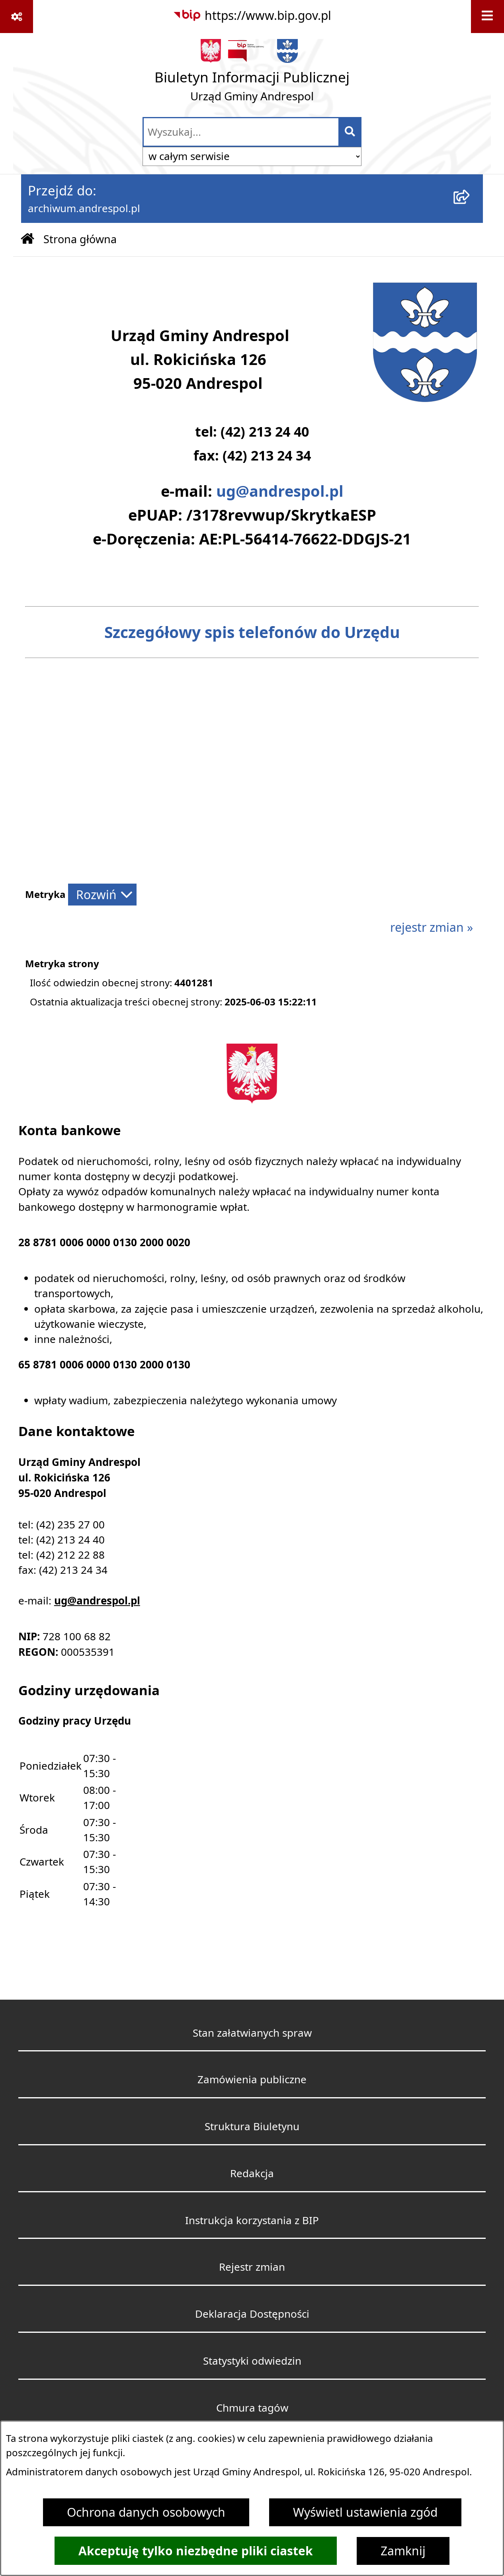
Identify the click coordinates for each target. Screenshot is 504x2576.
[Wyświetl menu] (487, 16)
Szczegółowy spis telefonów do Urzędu (252, 632)
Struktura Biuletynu (252, 2126)
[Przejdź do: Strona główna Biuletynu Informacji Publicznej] (27, 239)
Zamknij (403, 2551)
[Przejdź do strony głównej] (252, 74)
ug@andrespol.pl (280, 491)
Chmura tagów (252, 2407)
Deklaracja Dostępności (252, 2313)
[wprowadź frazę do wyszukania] (241, 132)
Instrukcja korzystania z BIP (252, 2220)
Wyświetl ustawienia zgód (365, 2512)
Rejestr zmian (252, 2267)
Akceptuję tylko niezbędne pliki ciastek (195, 2551)
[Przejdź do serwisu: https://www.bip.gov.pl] (252, 15)
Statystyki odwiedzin (252, 2360)
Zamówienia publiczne (252, 2079)
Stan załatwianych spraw (252, 2032)
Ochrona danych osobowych (146, 2512)
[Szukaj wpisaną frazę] (350, 132)
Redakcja (252, 2173)
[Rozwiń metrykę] (102, 895)
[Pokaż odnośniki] (16, 16)
